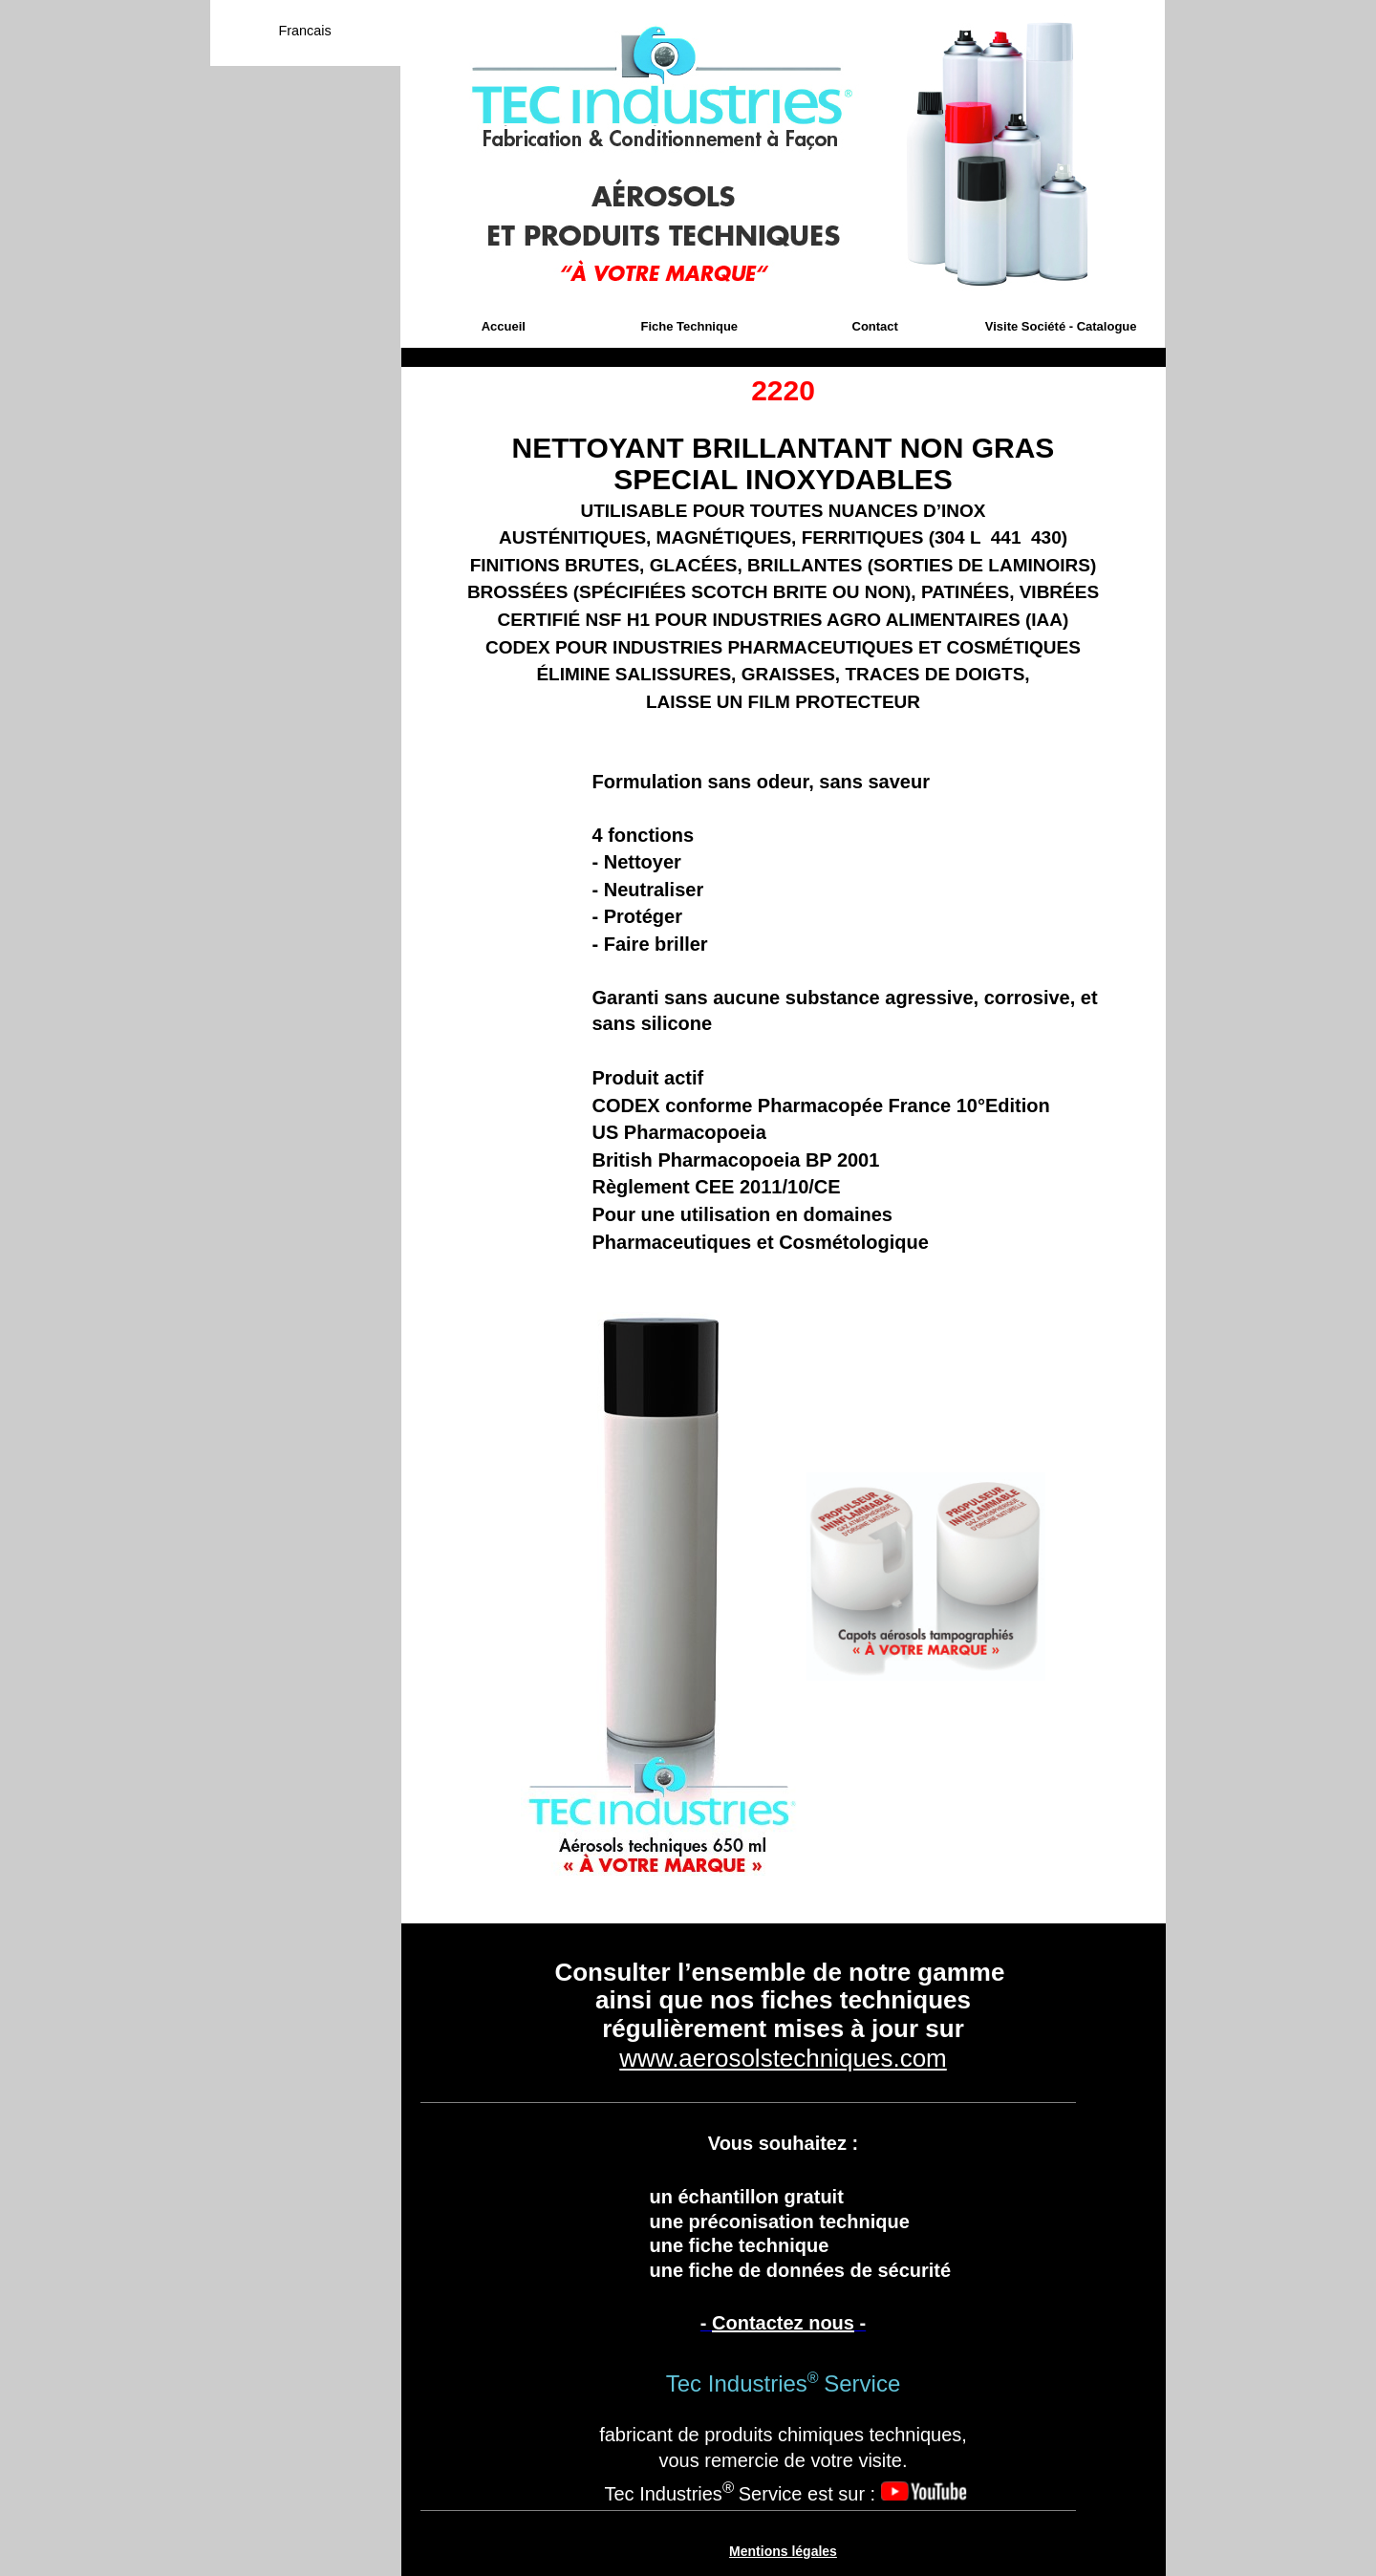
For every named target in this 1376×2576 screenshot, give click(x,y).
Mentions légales (783, 2551)
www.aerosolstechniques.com (783, 2058)
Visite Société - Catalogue (1061, 326)
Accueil (504, 326)
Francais (304, 30)
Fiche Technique (689, 326)
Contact (875, 326)
